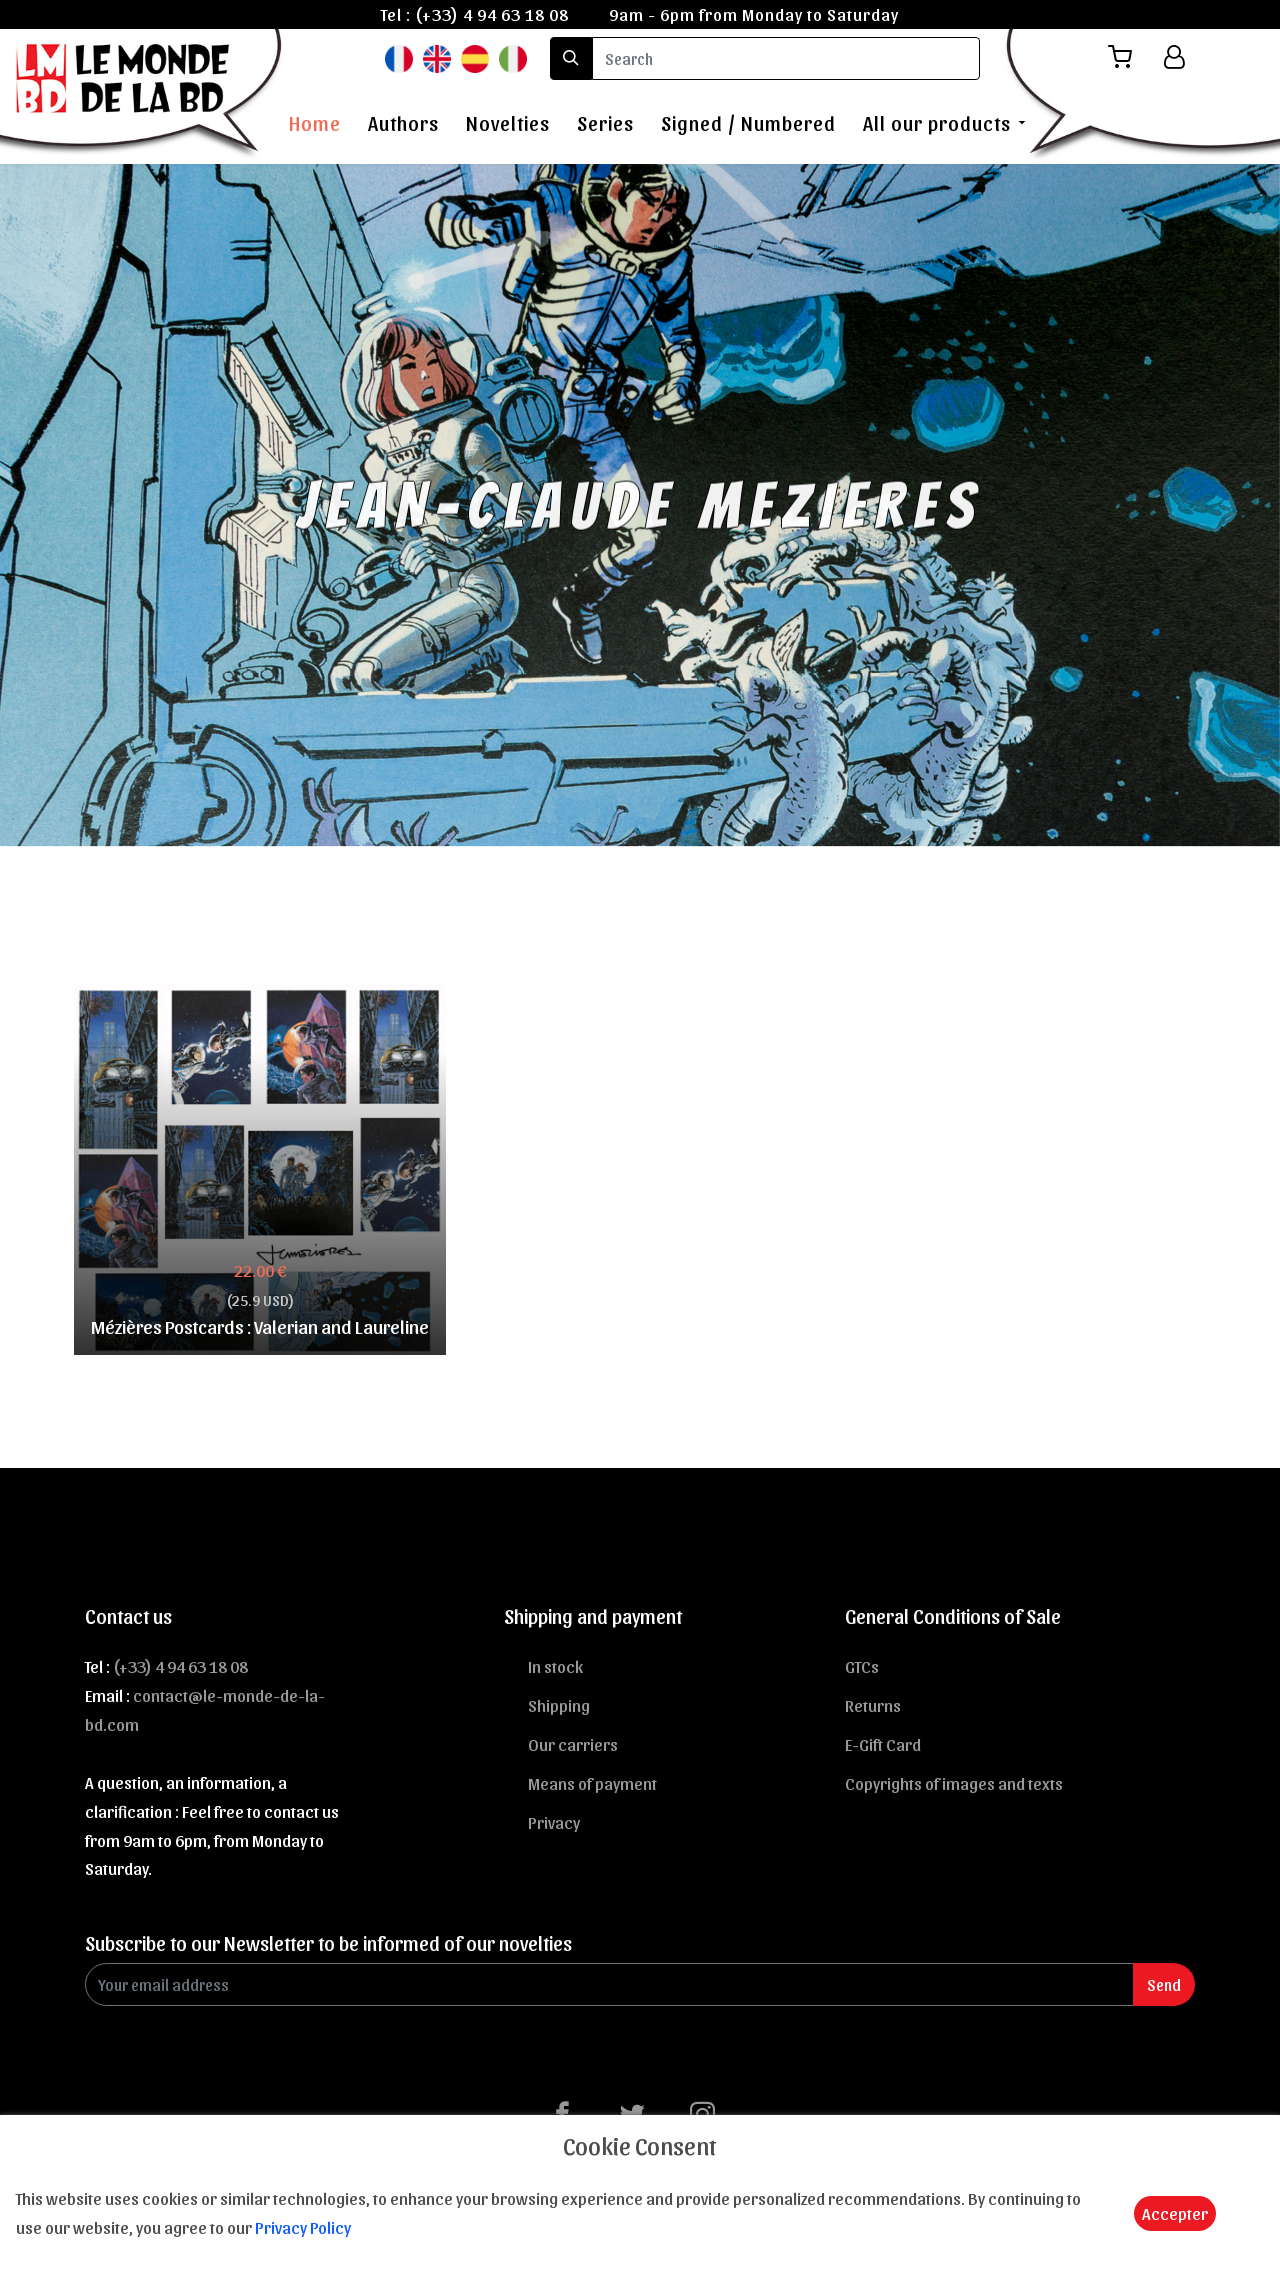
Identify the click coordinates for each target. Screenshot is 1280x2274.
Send (1164, 1984)
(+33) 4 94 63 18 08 (492, 14)
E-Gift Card (883, 1744)
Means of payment (592, 1783)
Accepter (1175, 2213)
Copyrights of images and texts (954, 1783)
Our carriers (573, 1744)
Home (315, 123)
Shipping (559, 1705)
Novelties (508, 123)
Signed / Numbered (748, 123)
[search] (786, 58)
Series (605, 123)
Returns (873, 1705)
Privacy (554, 1822)
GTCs (862, 1666)
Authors (403, 123)
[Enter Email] (609, 1984)
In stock (555, 1666)
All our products (937, 123)
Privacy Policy (303, 2227)
